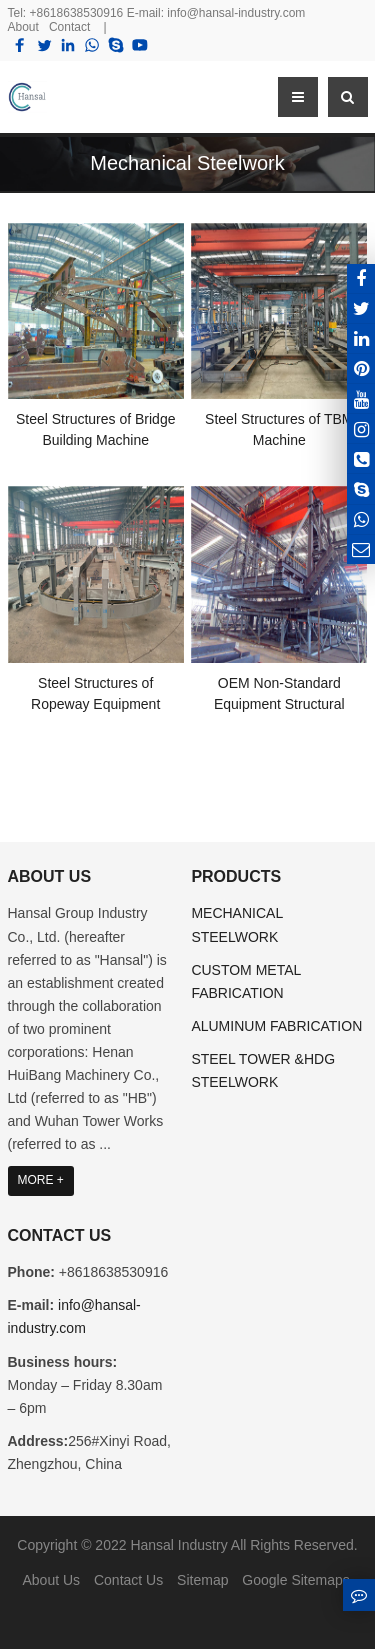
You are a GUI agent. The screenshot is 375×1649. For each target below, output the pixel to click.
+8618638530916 (77, 13)
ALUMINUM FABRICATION (276, 1026)
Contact (69, 27)
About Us (51, 1580)
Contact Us (128, 1580)
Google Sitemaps (295, 1580)
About (23, 27)
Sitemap (202, 1580)
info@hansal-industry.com (236, 13)
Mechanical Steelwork (187, 163)
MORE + (41, 1180)
